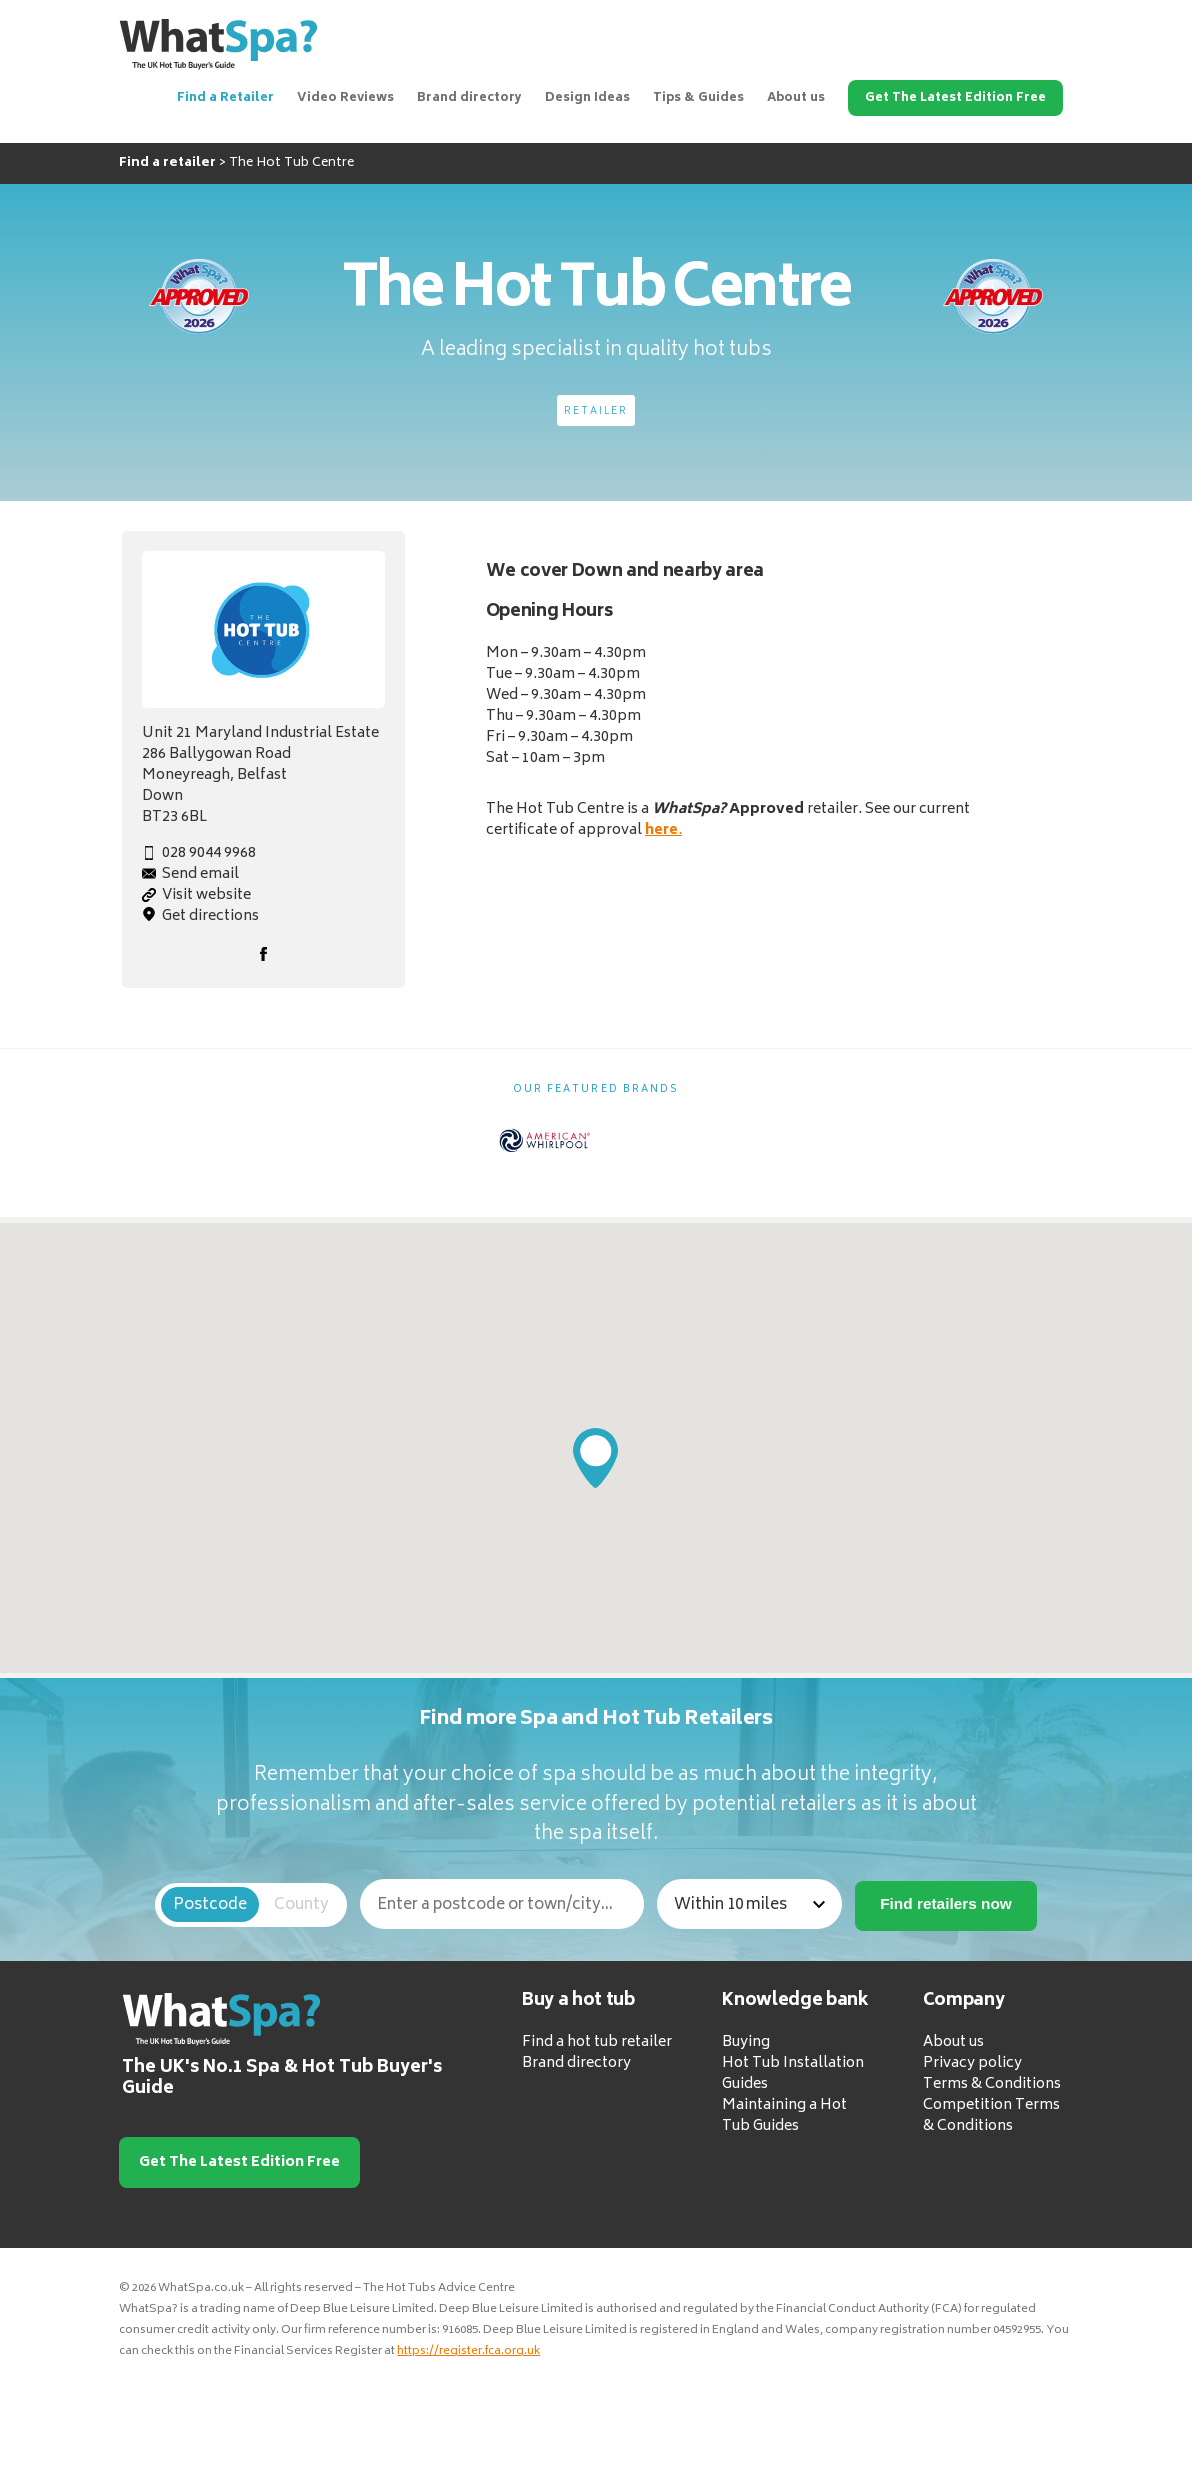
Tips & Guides (698, 98)
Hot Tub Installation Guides (793, 2074)
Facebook (263, 954)
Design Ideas (587, 98)
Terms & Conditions (992, 2084)
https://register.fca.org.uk (468, 2351)
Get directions (210, 916)
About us (796, 98)
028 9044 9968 (209, 853)
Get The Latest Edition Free (955, 98)
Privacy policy (972, 2063)
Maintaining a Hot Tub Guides (784, 2116)
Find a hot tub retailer (597, 2042)
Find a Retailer (225, 98)
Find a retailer (167, 163)
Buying (746, 2042)
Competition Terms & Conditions (991, 2116)
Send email (200, 874)
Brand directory (469, 98)
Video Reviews (345, 98)
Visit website (206, 895)
